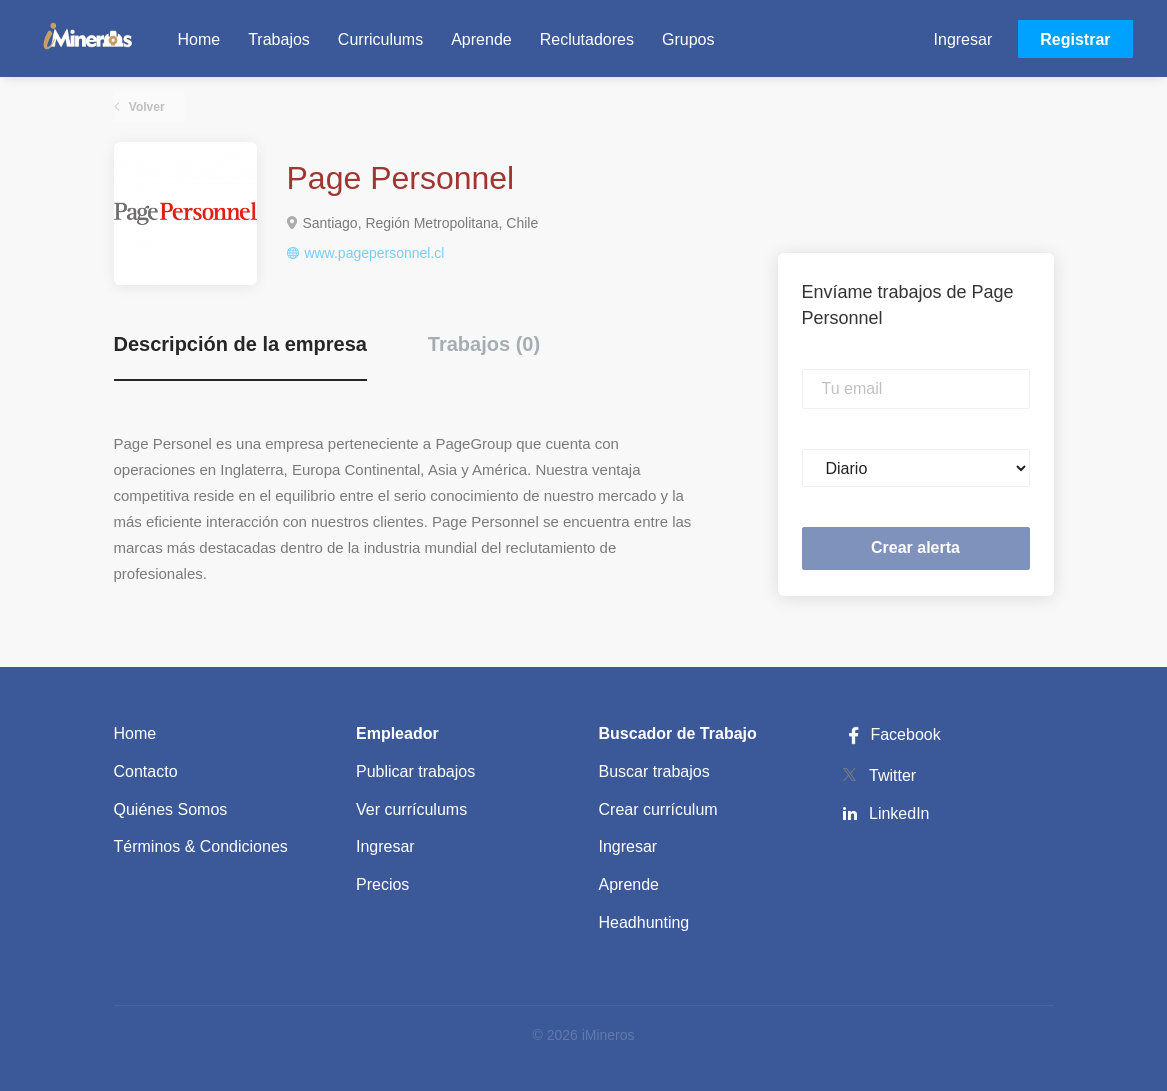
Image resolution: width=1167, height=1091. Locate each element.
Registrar (1075, 39)
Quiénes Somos (171, 809)
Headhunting (644, 922)
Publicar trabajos (415, 771)
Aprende (629, 884)
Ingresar (963, 39)
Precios (382, 884)
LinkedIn (899, 813)
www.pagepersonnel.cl (374, 253)
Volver (145, 107)
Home (135, 733)
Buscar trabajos (654, 771)
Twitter (892, 775)
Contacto (146, 771)
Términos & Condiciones (201, 846)
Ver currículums (411, 809)
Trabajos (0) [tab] (484, 344)
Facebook (891, 734)
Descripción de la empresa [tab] (240, 344)
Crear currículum (658, 809)
